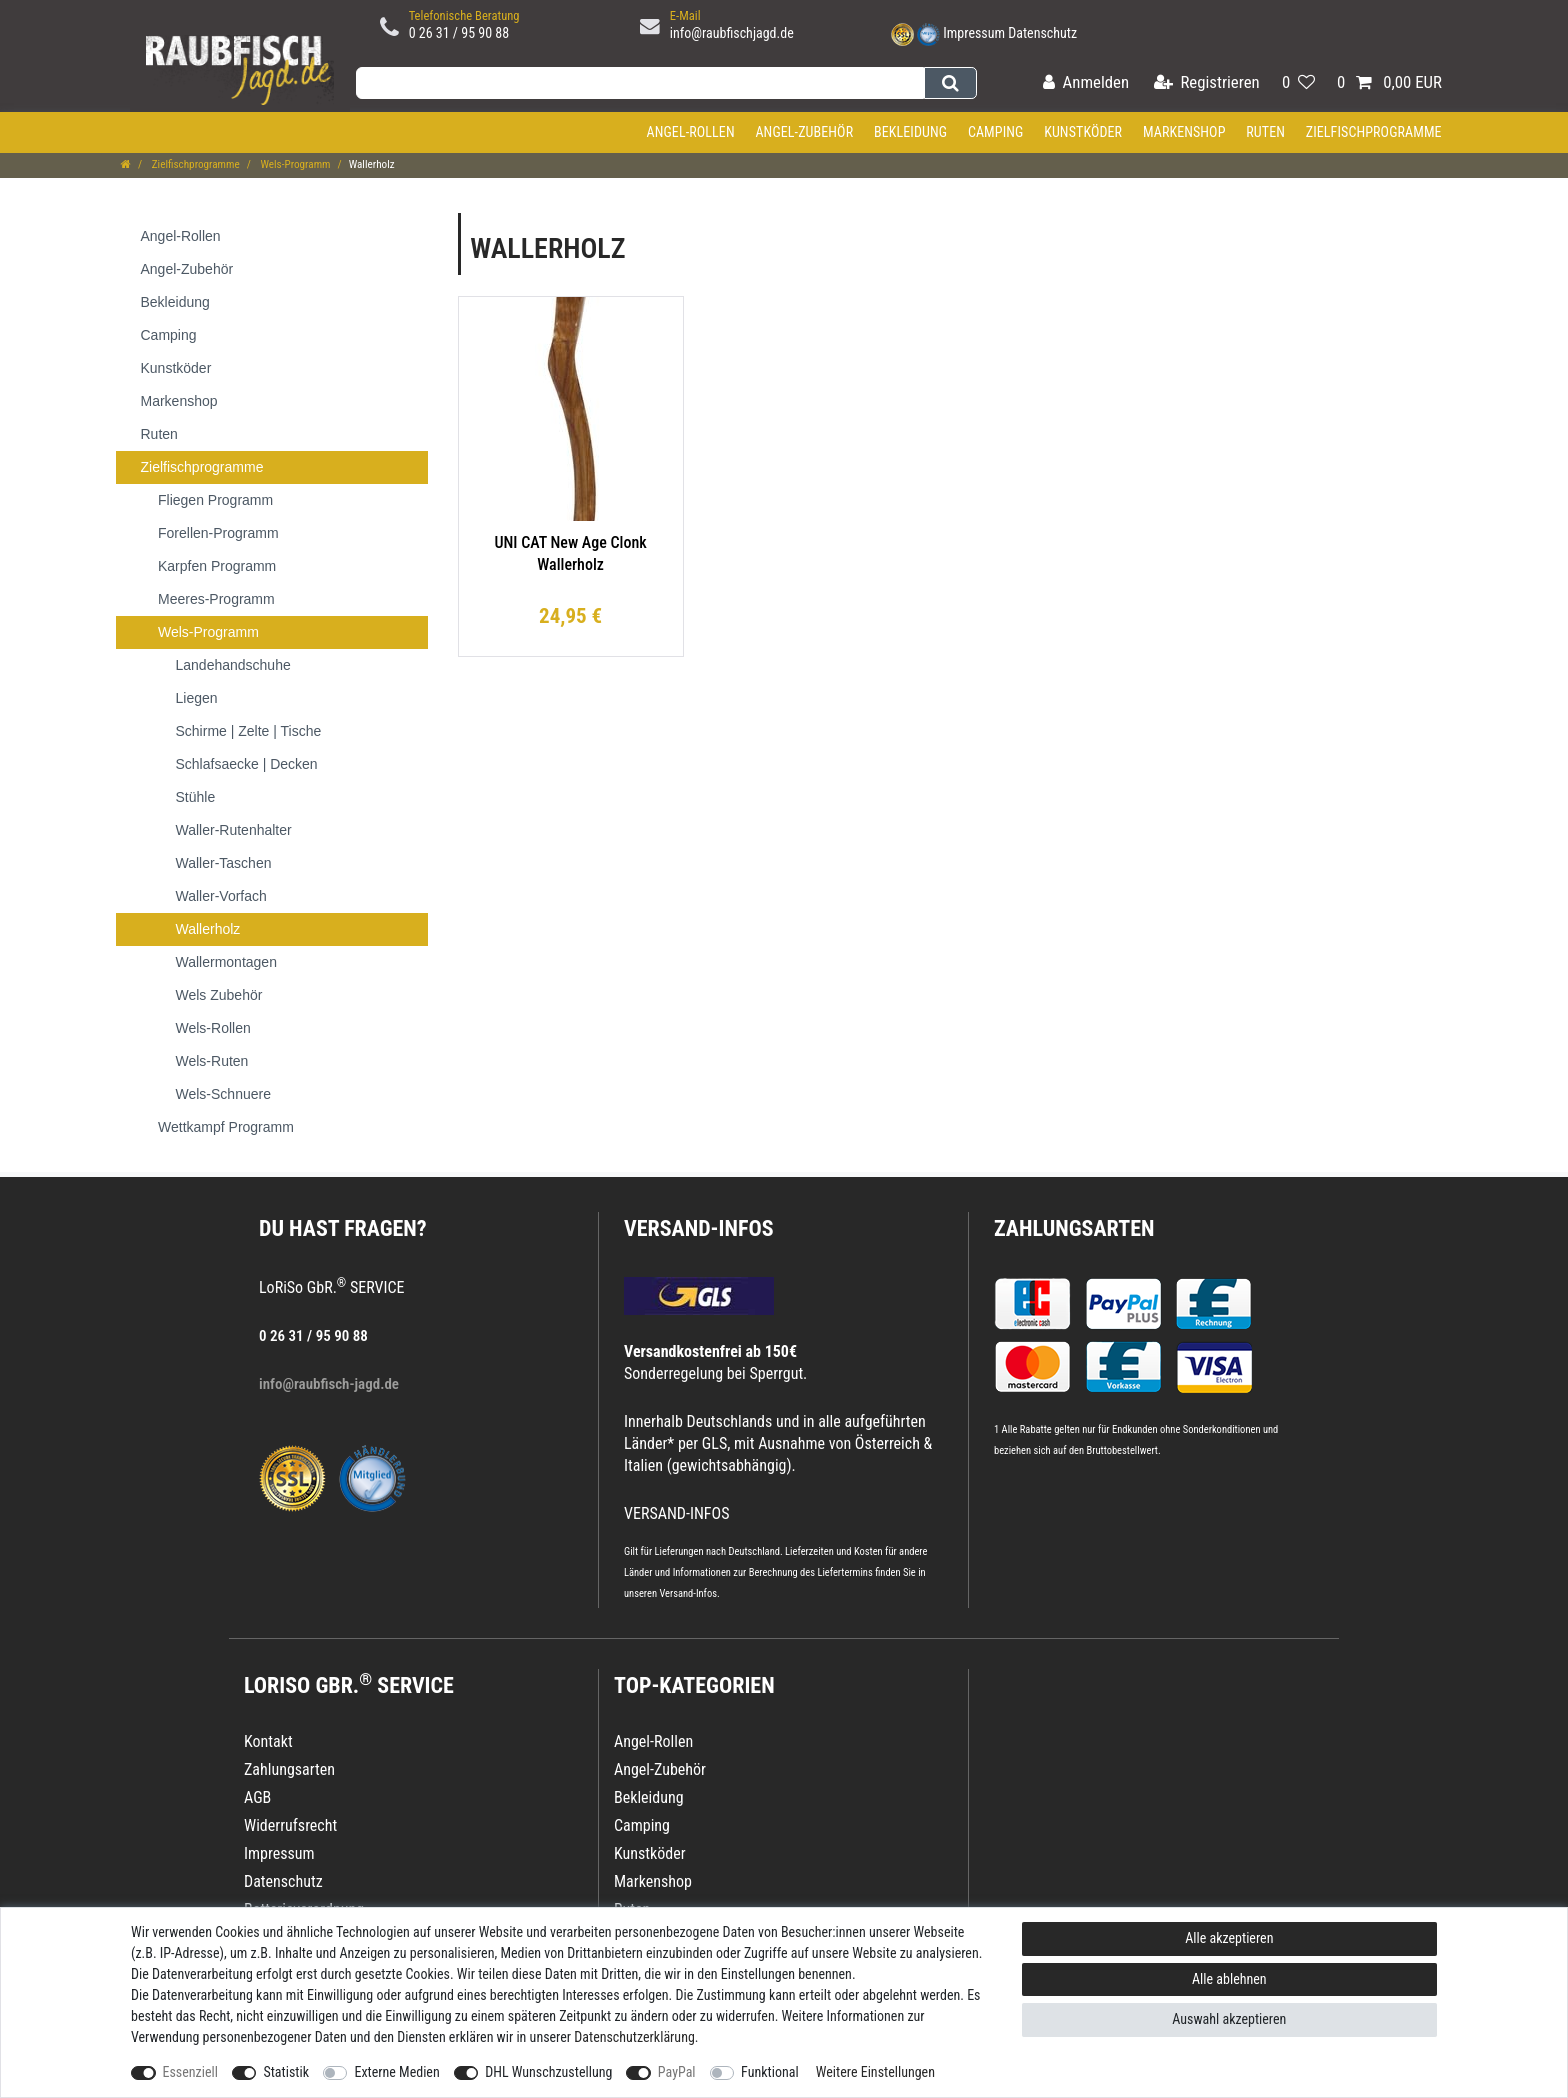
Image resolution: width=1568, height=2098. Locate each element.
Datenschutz (1042, 33)
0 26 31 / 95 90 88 (459, 33)
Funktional (770, 2072)
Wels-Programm (294, 164)
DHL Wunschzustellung (548, 2072)
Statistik (286, 2072)
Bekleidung (910, 132)
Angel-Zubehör (804, 132)
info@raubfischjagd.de (732, 33)
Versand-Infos (688, 1593)
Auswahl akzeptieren (1229, 2019)
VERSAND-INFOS (699, 1228)
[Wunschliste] (1298, 83)
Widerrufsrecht (290, 1825)
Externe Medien (396, 2072)
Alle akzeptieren (1229, 1938)
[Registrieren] (1207, 83)
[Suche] (950, 83)
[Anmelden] (1086, 83)
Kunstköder (1083, 132)
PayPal (677, 2072)
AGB (257, 1797)
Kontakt (268, 1741)
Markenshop (1184, 132)
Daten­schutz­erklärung (634, 2037)
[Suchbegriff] (640, 83)
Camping (996, 132)
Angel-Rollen (691, 132)
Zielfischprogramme (1374, 132)
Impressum (974, 33)
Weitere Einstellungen (875, 2072)
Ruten (1265, 132)
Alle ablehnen (1229, 1979)
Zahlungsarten (1074, 1228)
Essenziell (190, 2072)
